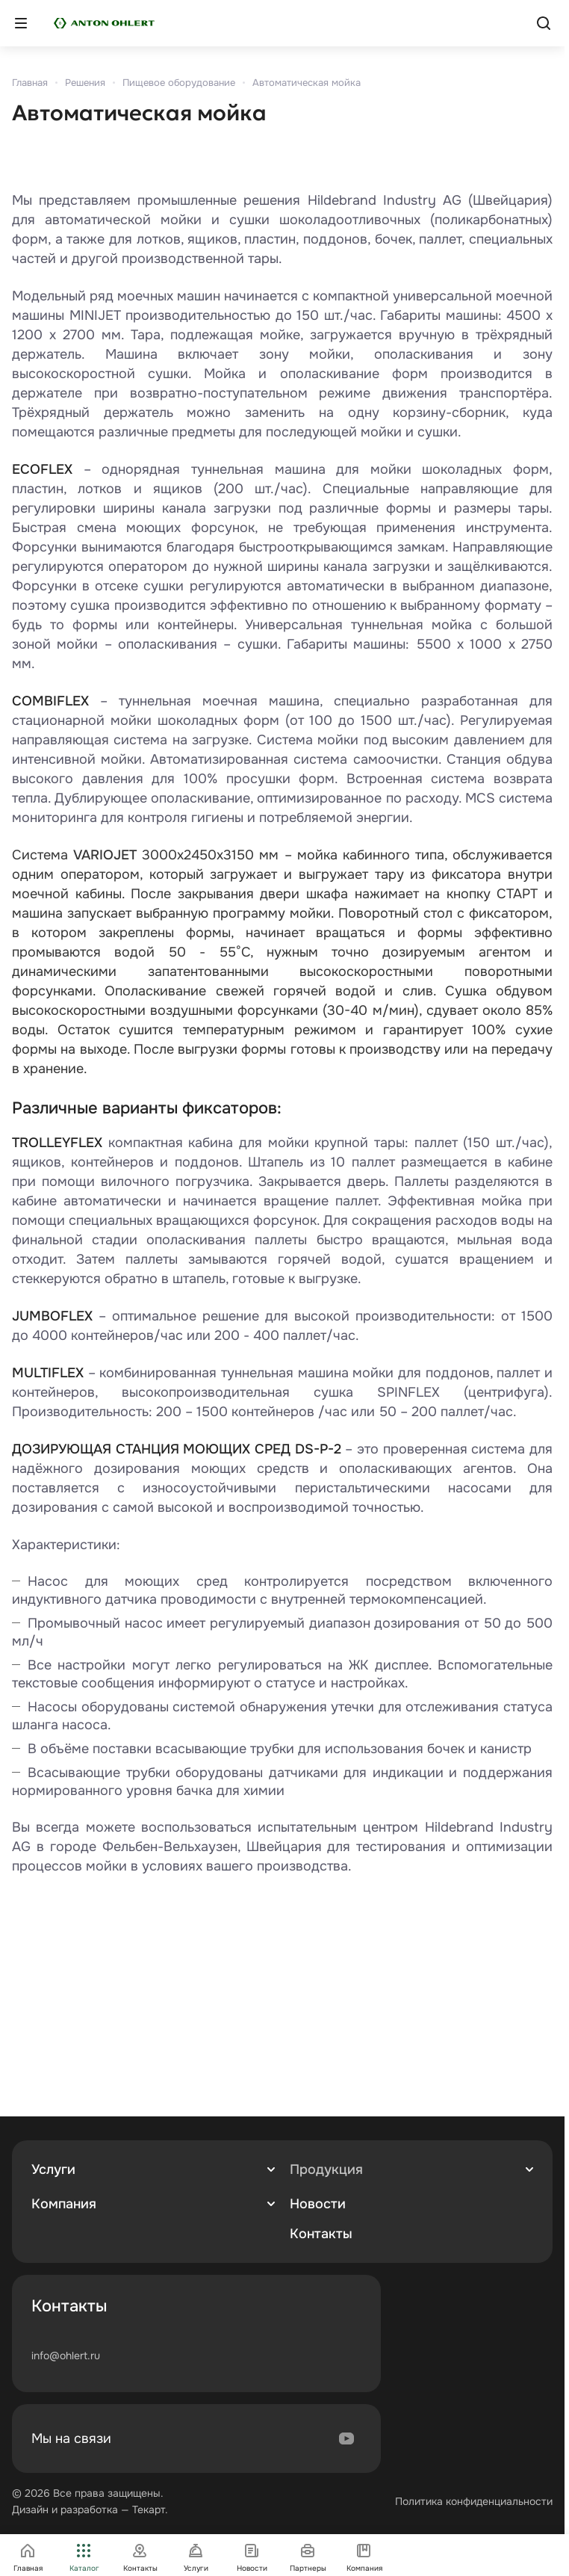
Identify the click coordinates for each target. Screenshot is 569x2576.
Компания (63, 2204)
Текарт (148, 2509)
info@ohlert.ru (65, 2355)
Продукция (326, 2169)
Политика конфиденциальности (474, 2501)
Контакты (321, 2234)
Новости (318, 2204)
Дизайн (30, 2509)
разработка (89, 2509)
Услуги (53, 2169)
